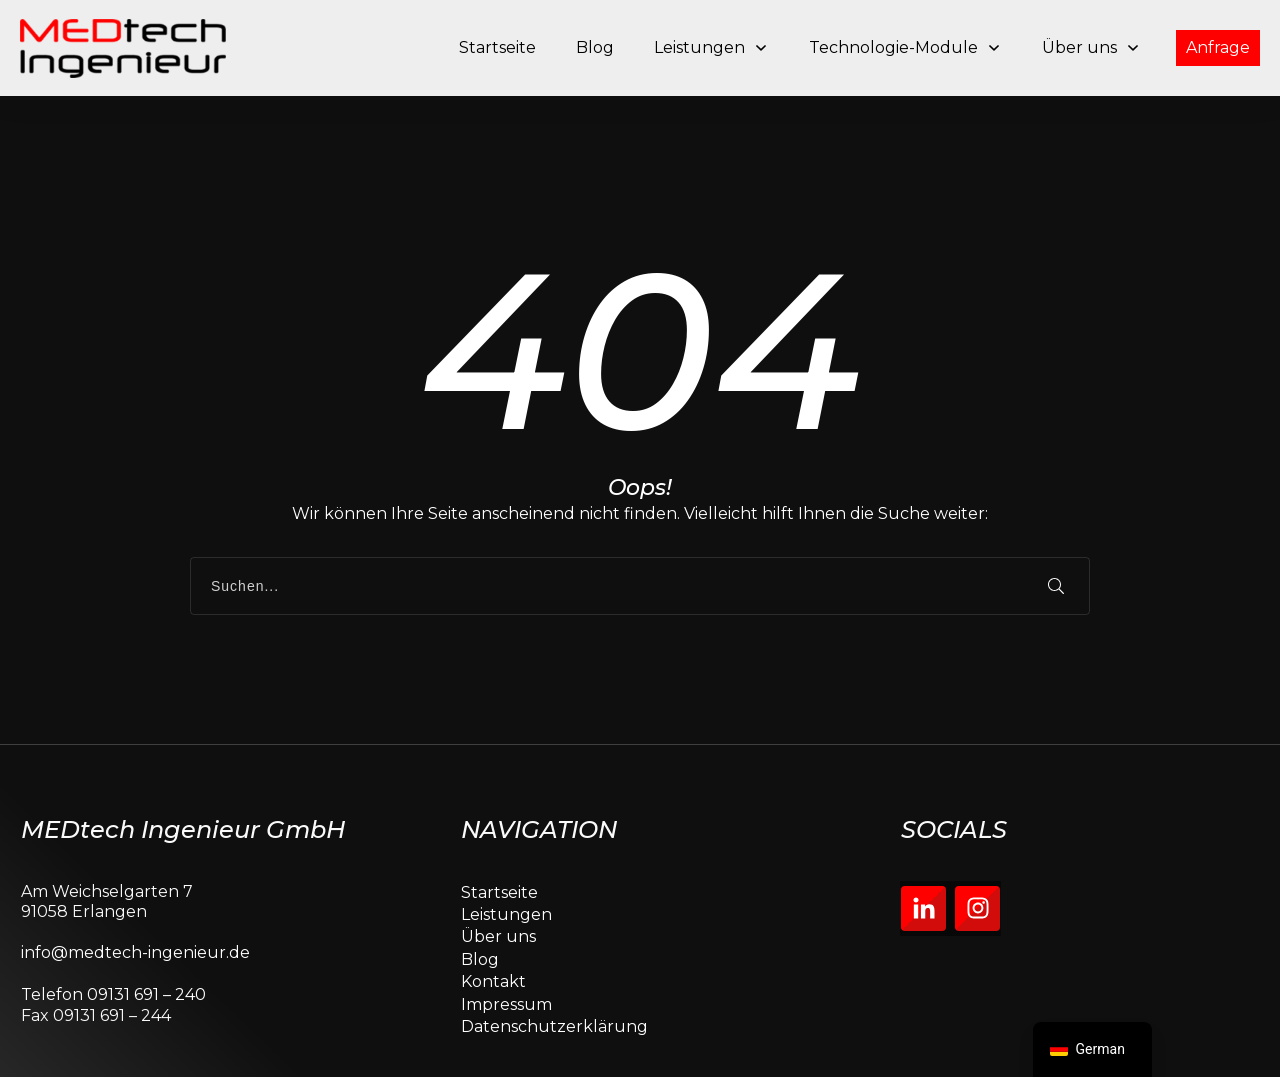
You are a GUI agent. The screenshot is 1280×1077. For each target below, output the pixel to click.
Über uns (498, 874)
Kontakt (493, 919)
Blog (480, 896)
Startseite (499, 829)
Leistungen (506, 852)
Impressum (506, 941)
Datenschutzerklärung (554, 964)
